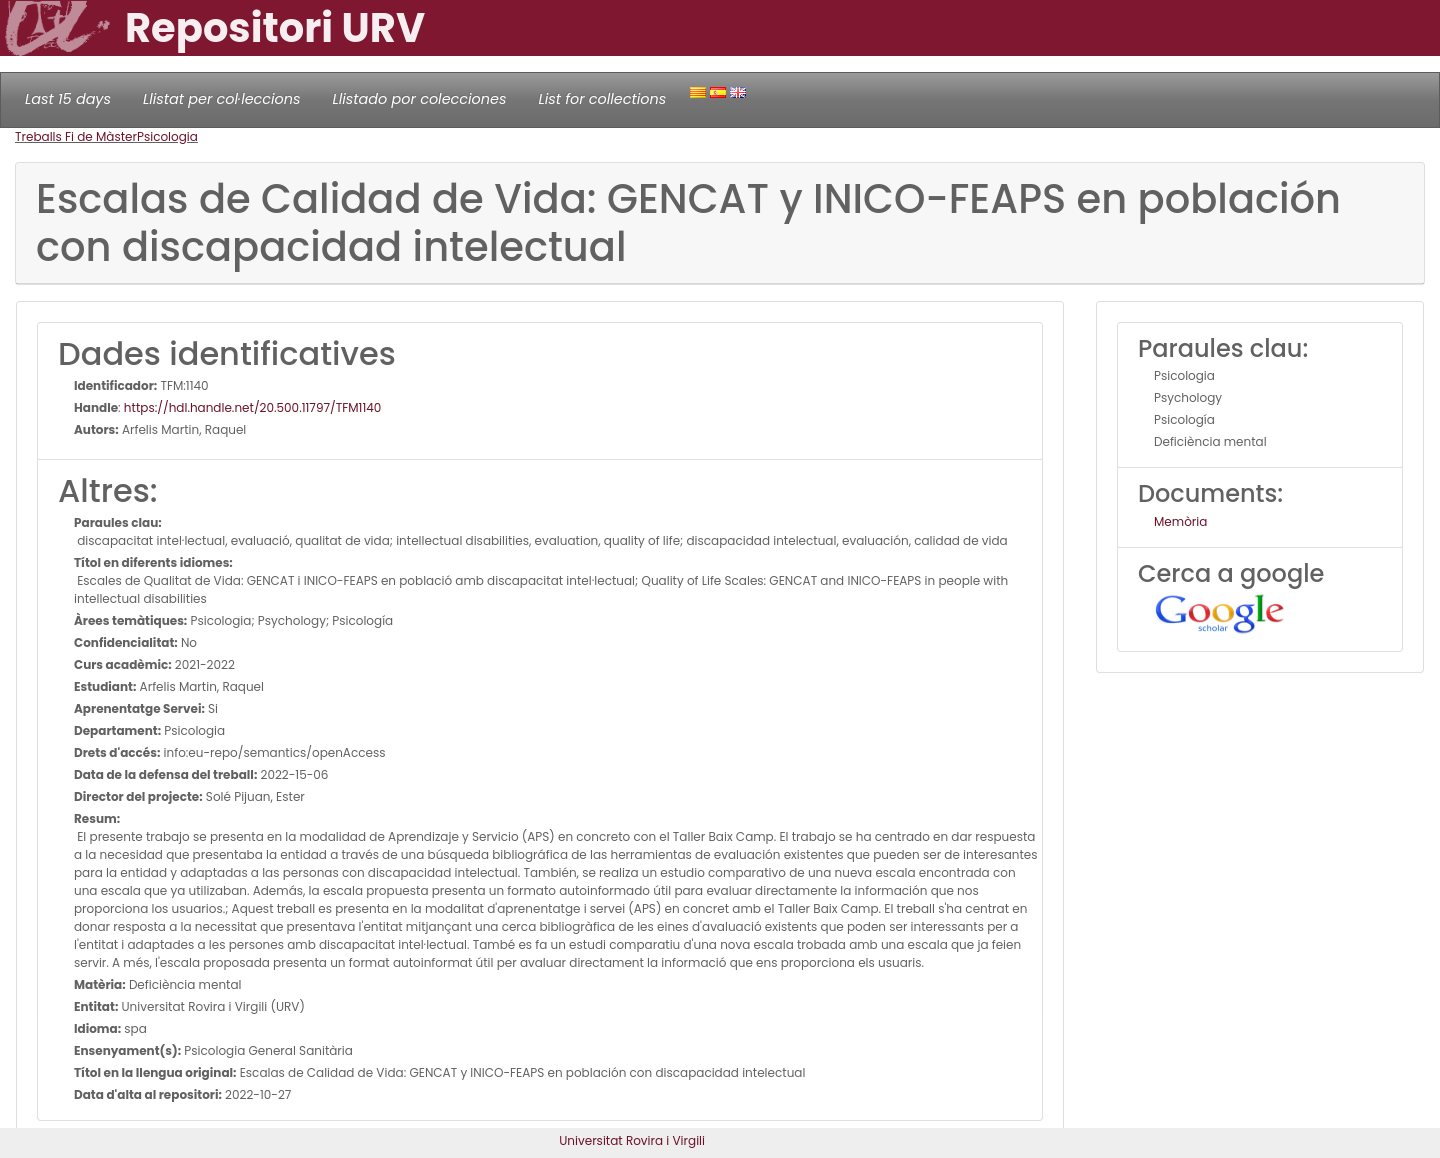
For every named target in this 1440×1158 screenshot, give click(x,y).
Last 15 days (68, 99)
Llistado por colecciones (420, 99)
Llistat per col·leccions (222, 99)
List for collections (602, 99)
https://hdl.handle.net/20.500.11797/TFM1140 (253, 407)
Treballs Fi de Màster (76, 136)
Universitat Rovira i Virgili (632, 1140)
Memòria (1180, 521)
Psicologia (167, 136)
